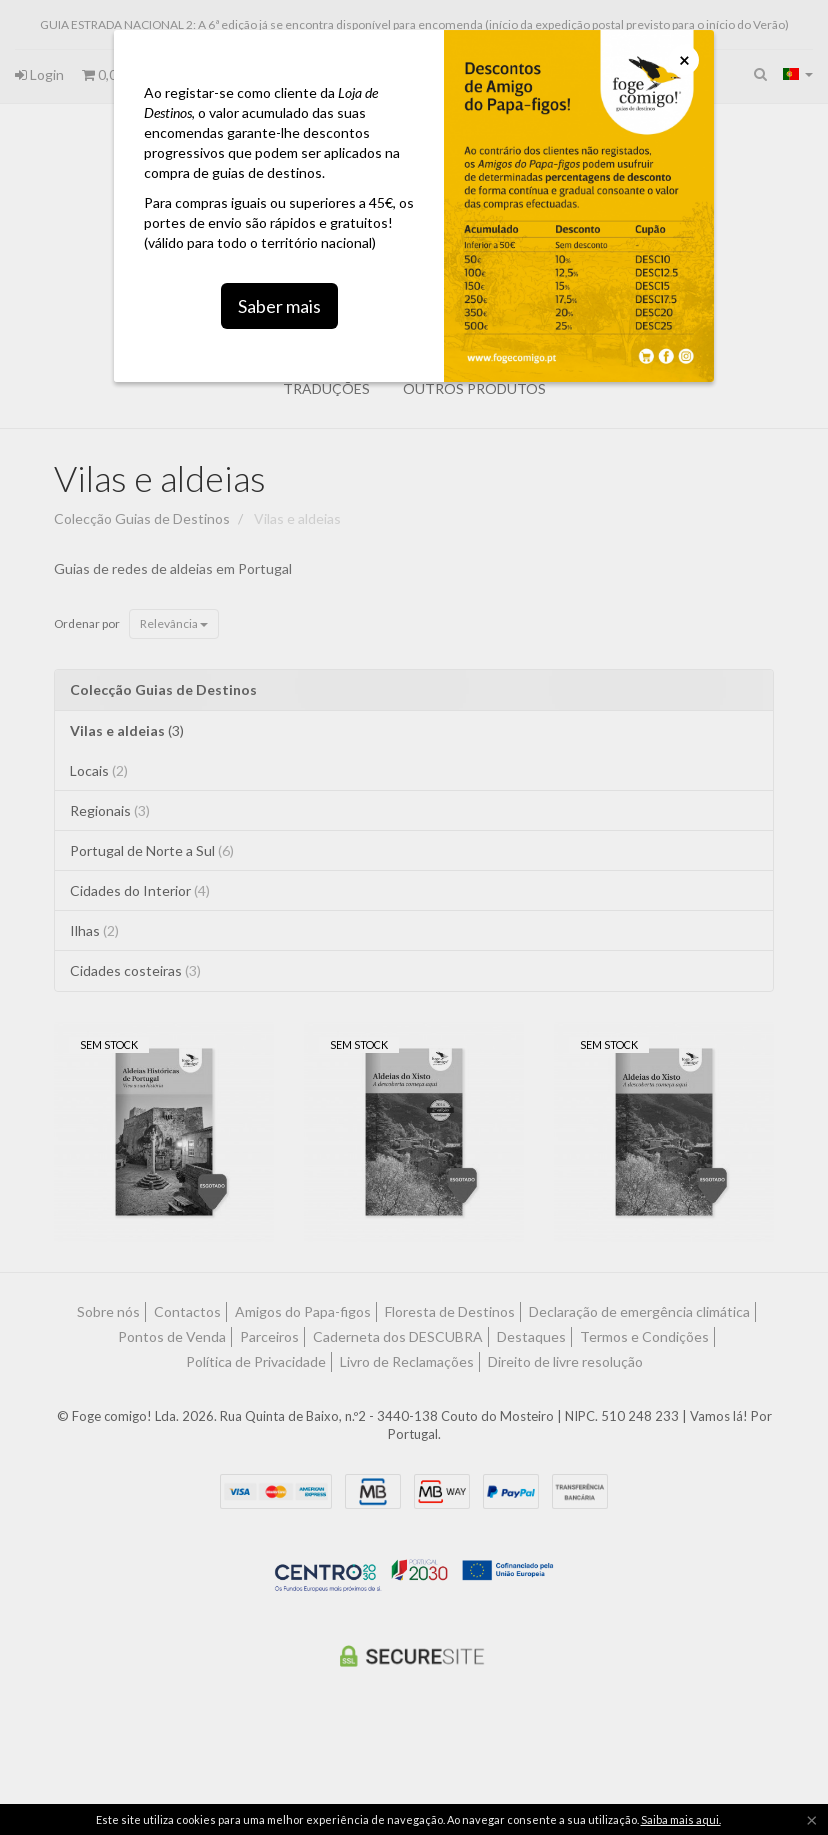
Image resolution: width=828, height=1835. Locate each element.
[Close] (684, 60)
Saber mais (279, 283)
